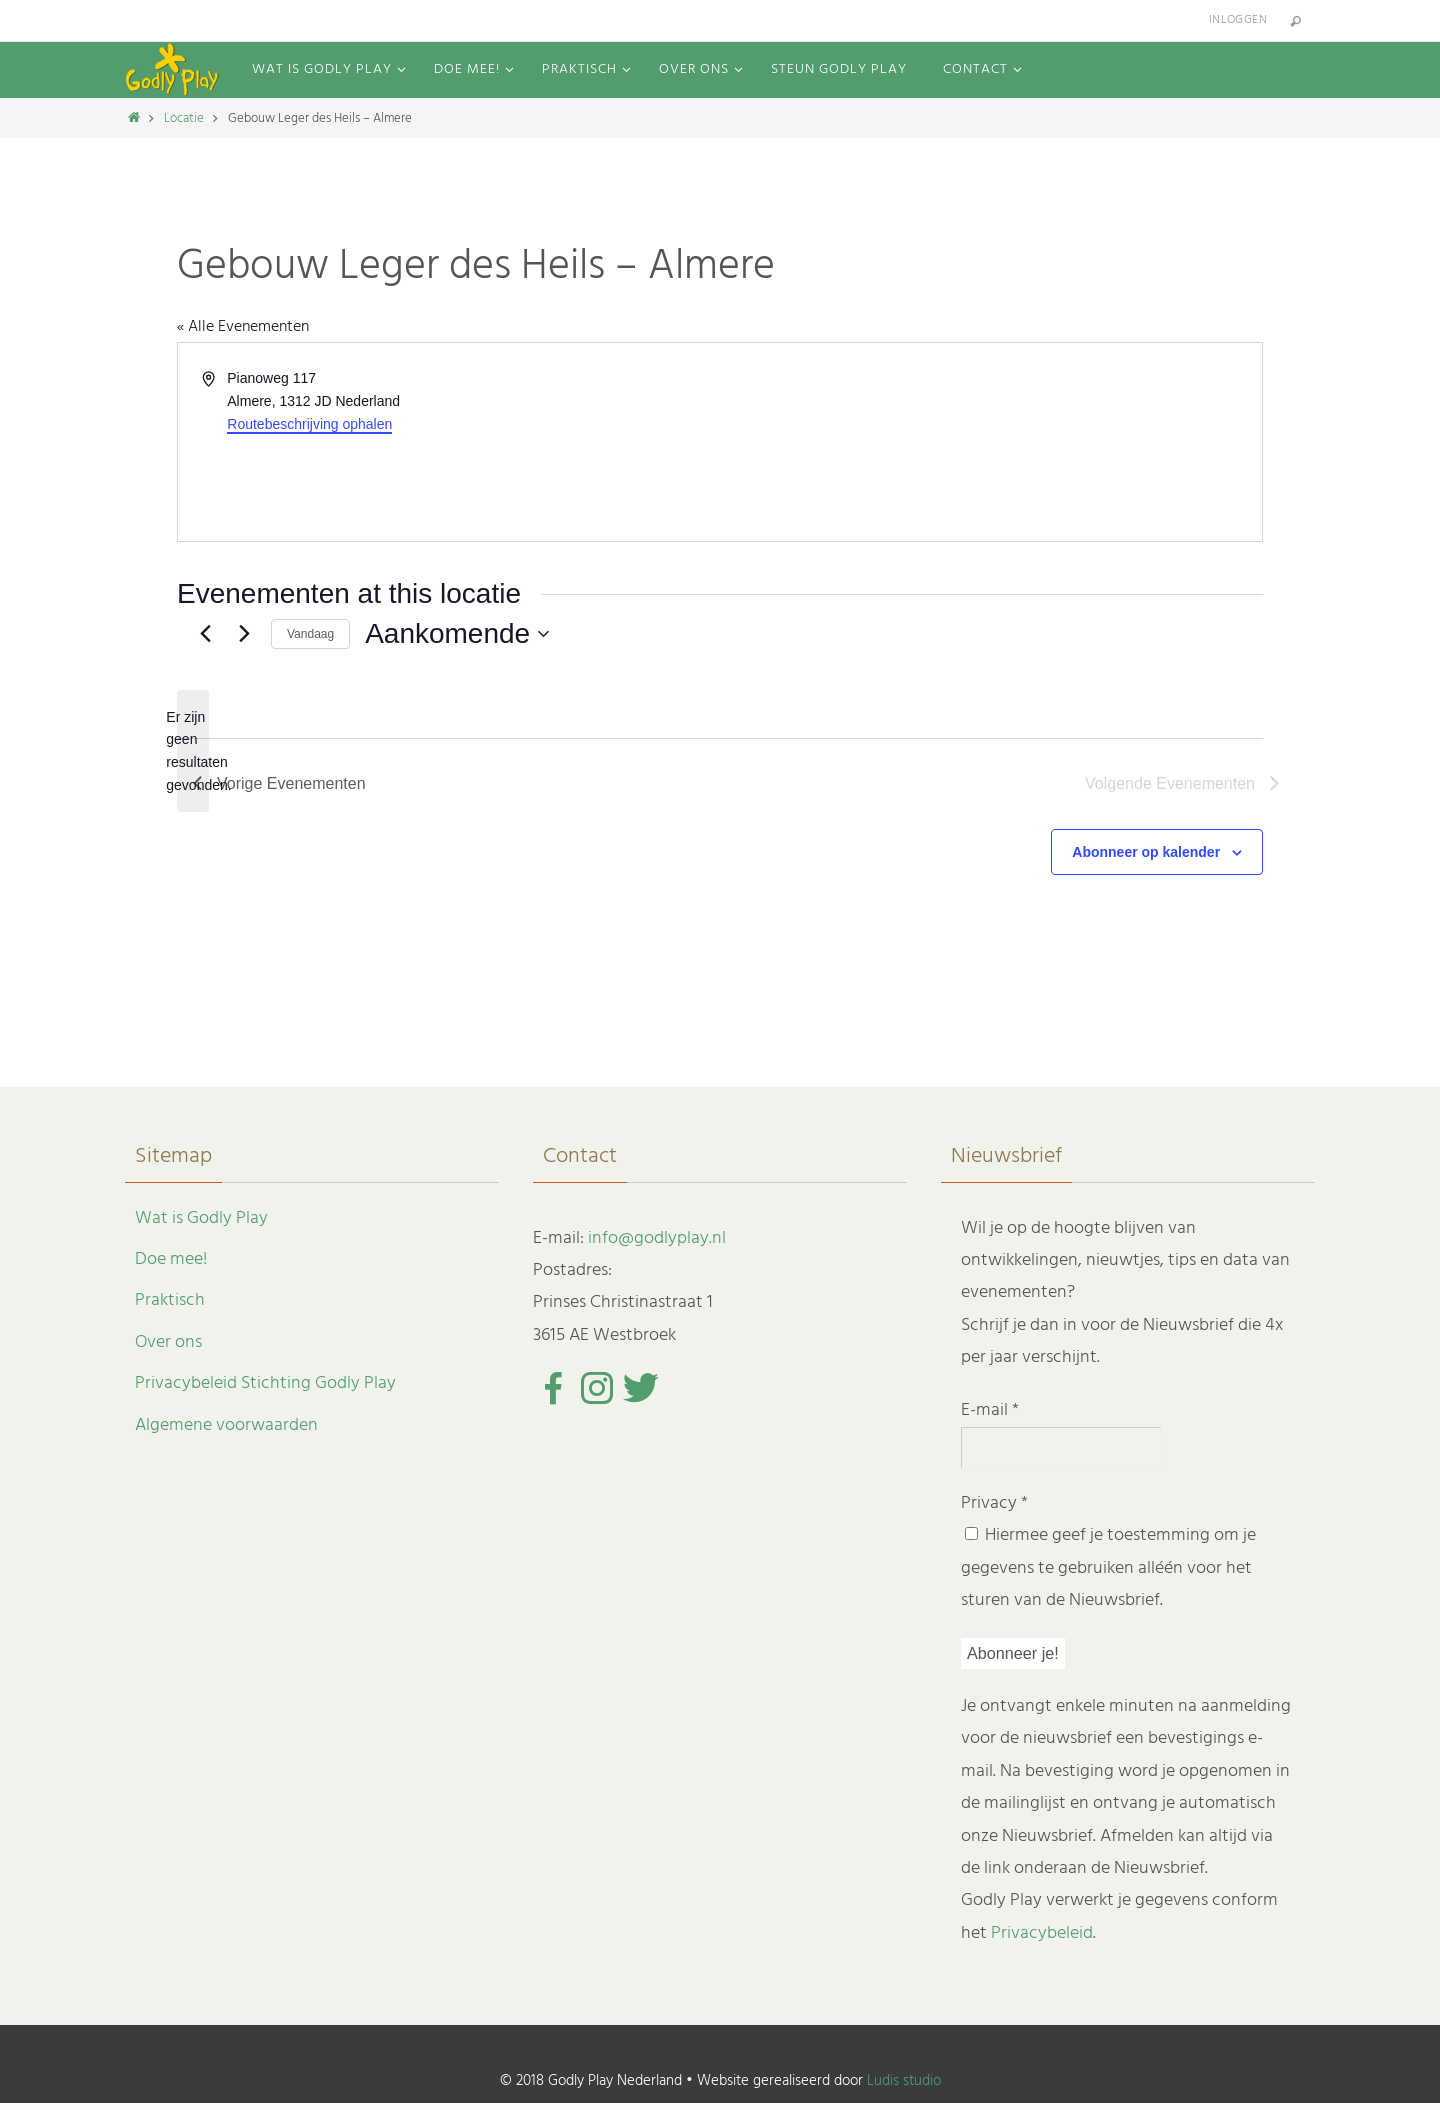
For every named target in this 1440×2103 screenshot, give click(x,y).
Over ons (168, 1342)
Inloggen (1238, 20)
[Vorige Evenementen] (205, 634)
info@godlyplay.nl (657, 1238)
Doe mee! (171, 1259)
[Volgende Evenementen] (244, 634)
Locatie (184, 118)
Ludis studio (904, 2081)
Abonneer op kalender (1146, 852)
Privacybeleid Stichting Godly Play (265, 1383)
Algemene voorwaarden (226, 1425)
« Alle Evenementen (243, 327)
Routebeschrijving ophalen (309, 424)
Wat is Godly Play (201, 1218)
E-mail (990, 1410)
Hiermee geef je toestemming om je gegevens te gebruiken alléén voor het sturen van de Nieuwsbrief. (1108, 1568)
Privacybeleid (1042, 1933)
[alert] (193, 751)
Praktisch (170, 1300)
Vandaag (310, 634)
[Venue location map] (989, 442)
